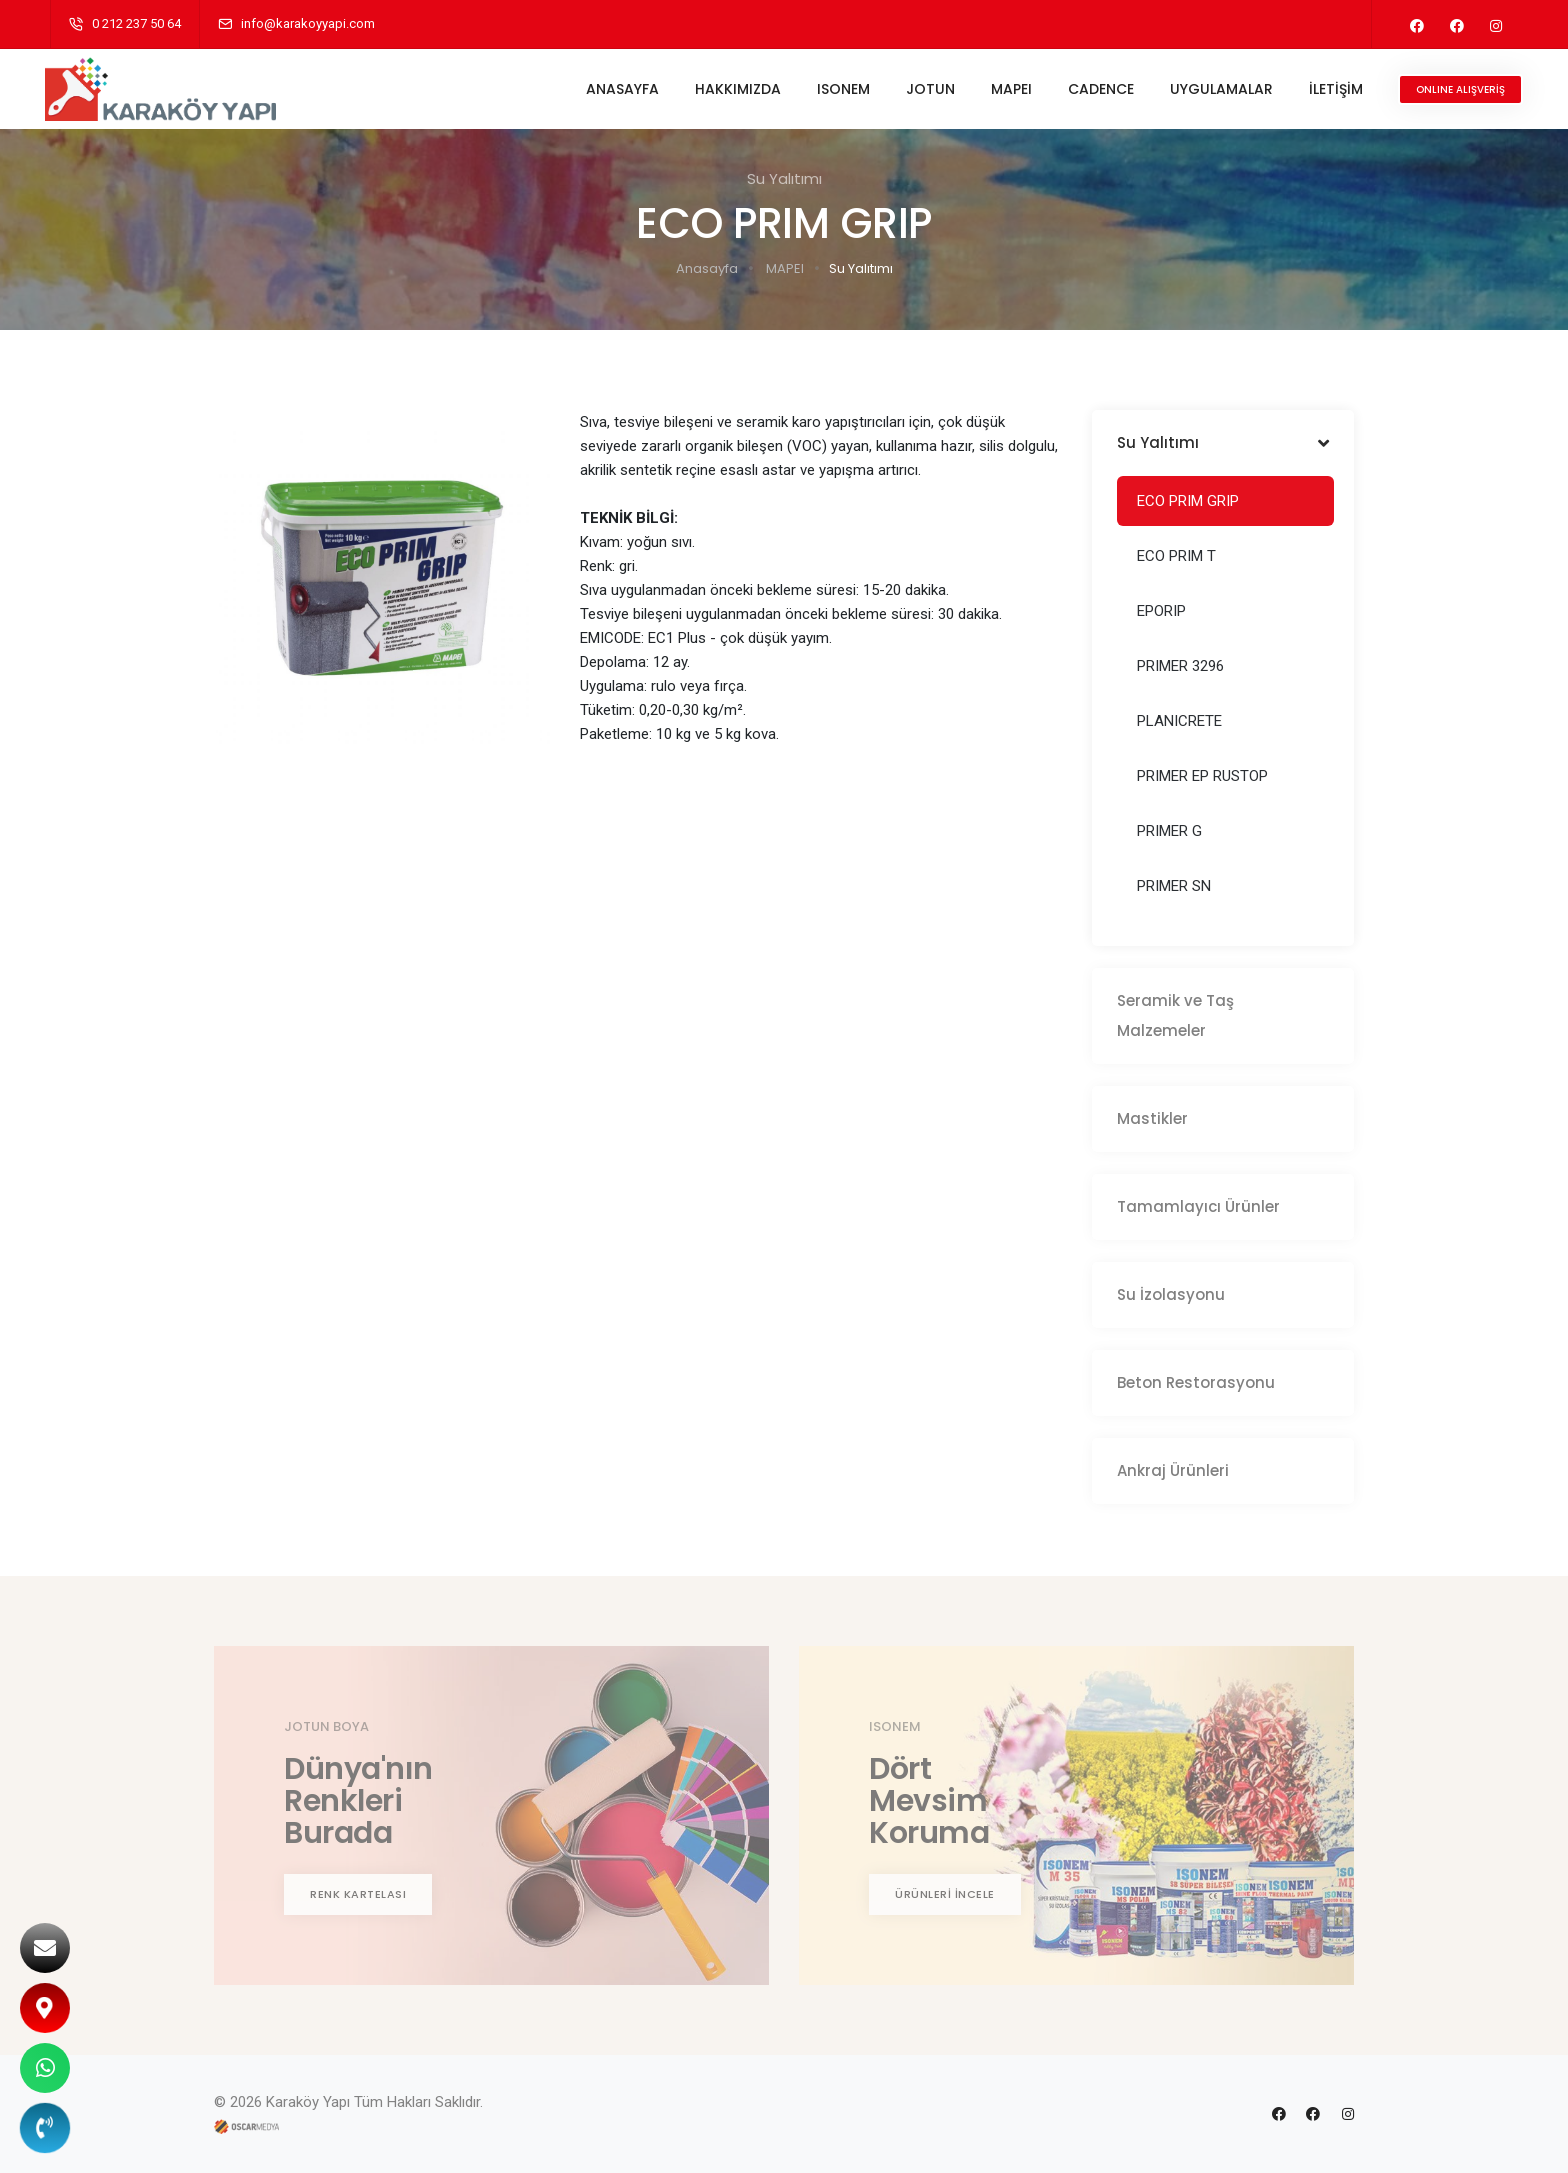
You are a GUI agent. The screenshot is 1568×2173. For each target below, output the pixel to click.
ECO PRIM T (1176, 556)
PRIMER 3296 (1180, 666)
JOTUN (925, 89)
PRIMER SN (1174, 886)
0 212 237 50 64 (136, 23)
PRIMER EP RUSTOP (1202, 776)
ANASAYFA (617, 89)
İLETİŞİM (1331, 89)
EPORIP (1161, 611)
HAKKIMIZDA (733, 89)
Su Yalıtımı (861, 268)
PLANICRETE (1179, 721)
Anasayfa (707, 268)
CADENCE (1096, 89)
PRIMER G (1169, 831)
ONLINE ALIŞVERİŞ (1455, 89)
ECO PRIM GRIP (1188, 501)
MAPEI (1006, 89)
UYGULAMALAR (1216, 89)
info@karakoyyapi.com (308, 23)
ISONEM (838, 89)
